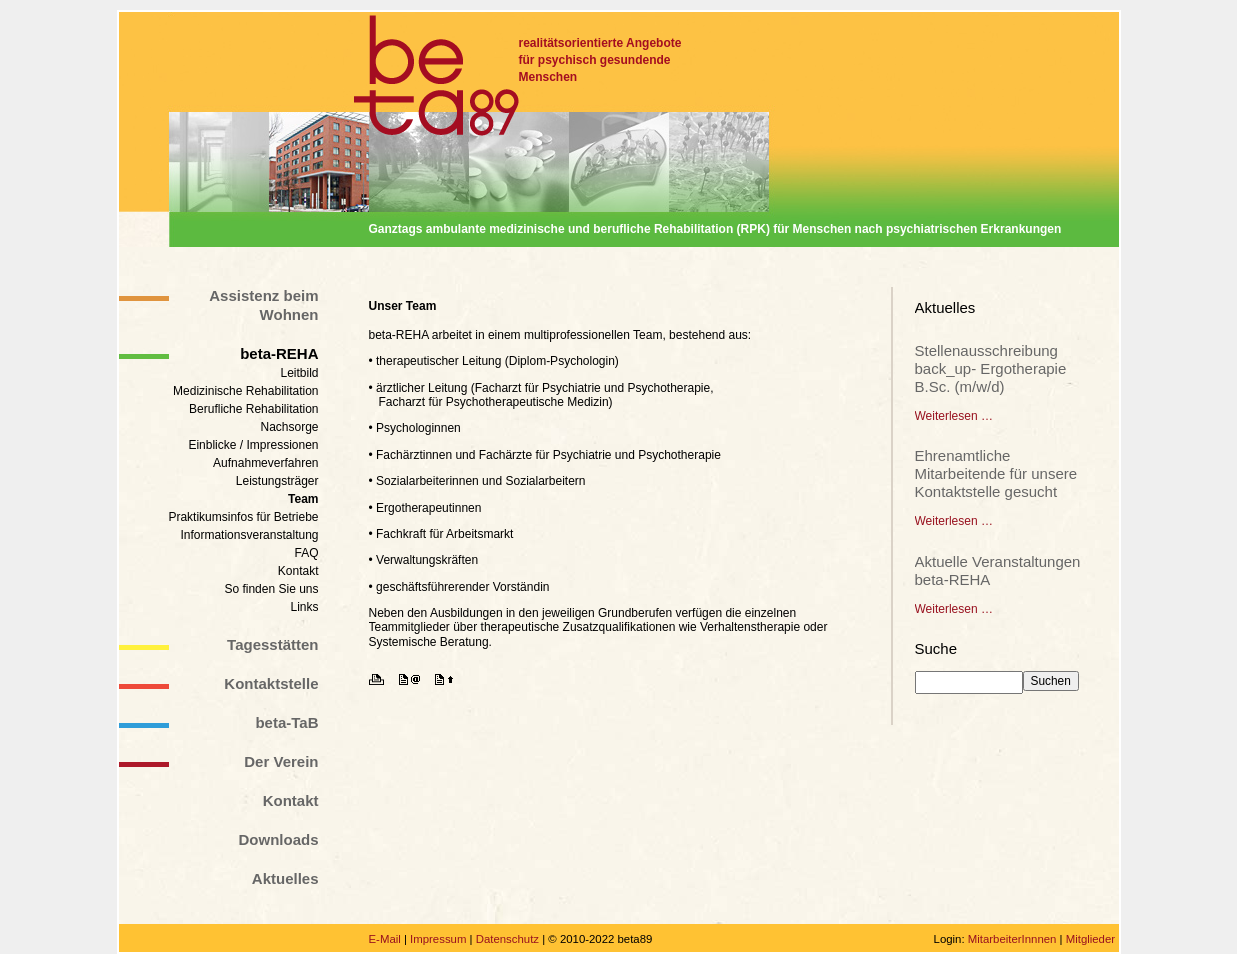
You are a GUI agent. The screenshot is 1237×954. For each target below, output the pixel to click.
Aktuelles (285, 878)
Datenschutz (507, 939)
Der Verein (281, 761)
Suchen (1051, 681)
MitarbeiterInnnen (1012, 939)
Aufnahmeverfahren (265, 463)
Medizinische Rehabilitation (245, 391)
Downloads (278, 839)
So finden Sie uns (271, 589)
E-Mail (385, 939)
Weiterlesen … (954, 416)
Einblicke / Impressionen (253, 445)
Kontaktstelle (271, 683)
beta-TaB (286, 722)
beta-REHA (279, 353)
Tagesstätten (272, 644)
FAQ (306, 553)
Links (304, 607)
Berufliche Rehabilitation (253, 409)
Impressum (438, 939)
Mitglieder (1090, 939)
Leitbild (299, 373)
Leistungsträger (277, 481)
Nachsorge (289, 427)
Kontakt (298, 571)
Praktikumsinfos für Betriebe (243, 517)
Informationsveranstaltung (249, 535)
